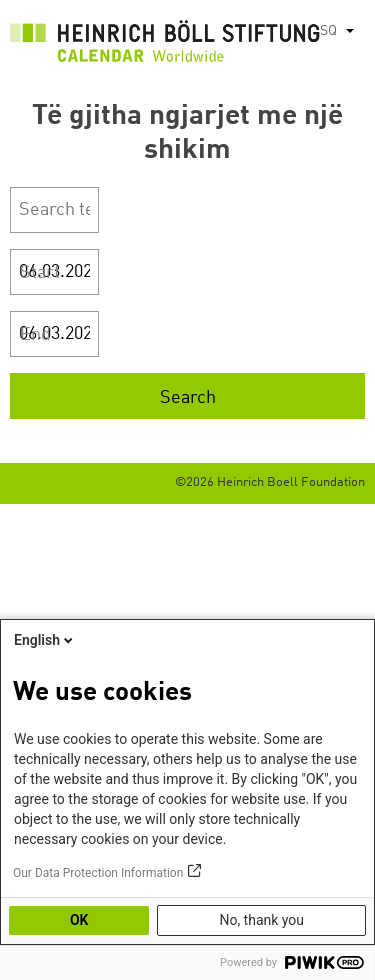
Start (40, 273)
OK (79, 920)
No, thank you (261, 920)
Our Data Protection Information (98, 873)
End (35, 335)
